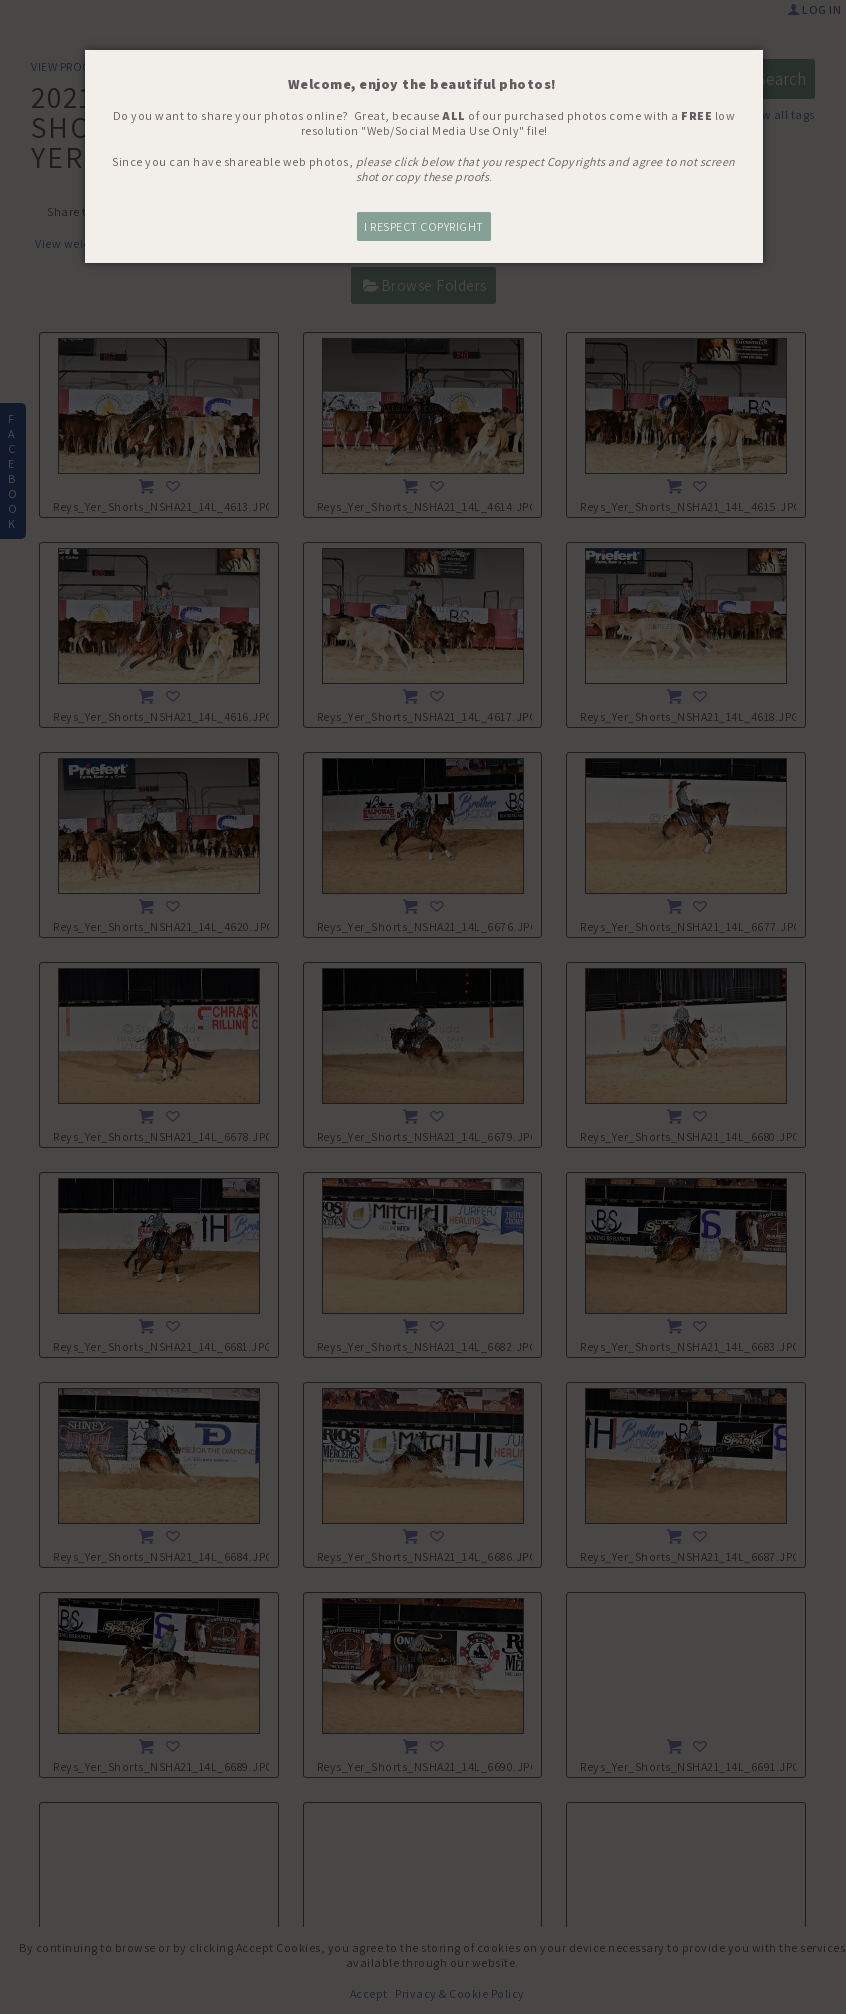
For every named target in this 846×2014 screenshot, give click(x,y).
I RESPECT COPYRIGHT (424, 226)
